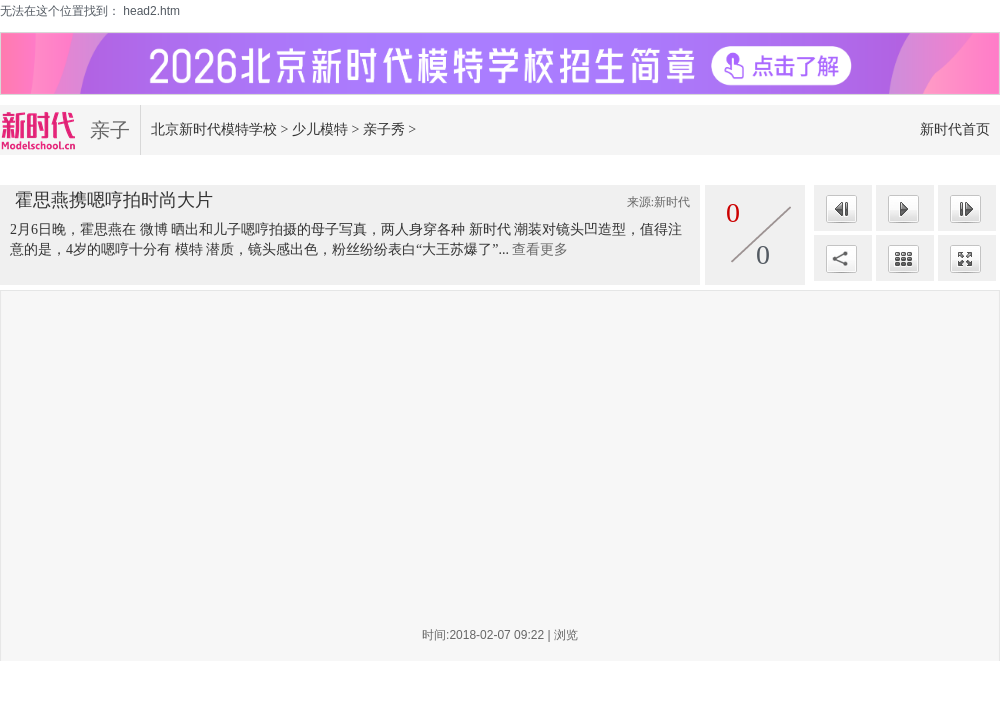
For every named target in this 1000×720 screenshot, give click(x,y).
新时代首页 (955, 129)
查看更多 (540, 249)
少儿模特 (320, 129)
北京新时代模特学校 (214, 129)
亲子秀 (384, 129)
